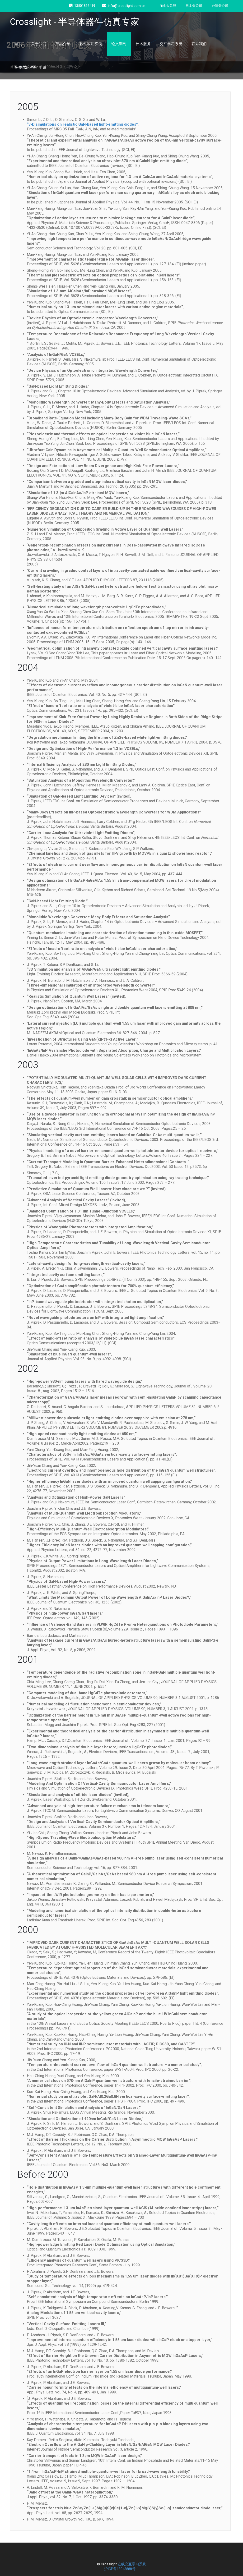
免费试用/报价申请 (30, 67)
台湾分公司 (220, 6)
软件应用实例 (90, 43)
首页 (18, 43)
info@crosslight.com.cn (123, 6)
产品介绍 (62, 43)
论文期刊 (118, 43)
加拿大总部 (167, 6)
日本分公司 (194, 6)
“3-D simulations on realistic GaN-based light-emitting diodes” (82, 124)
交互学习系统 (171, 43)
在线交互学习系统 (132, 2564)
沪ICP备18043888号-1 (121, 2569)
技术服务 (143, 43)
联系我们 (199, 43)
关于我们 (38, 43)
